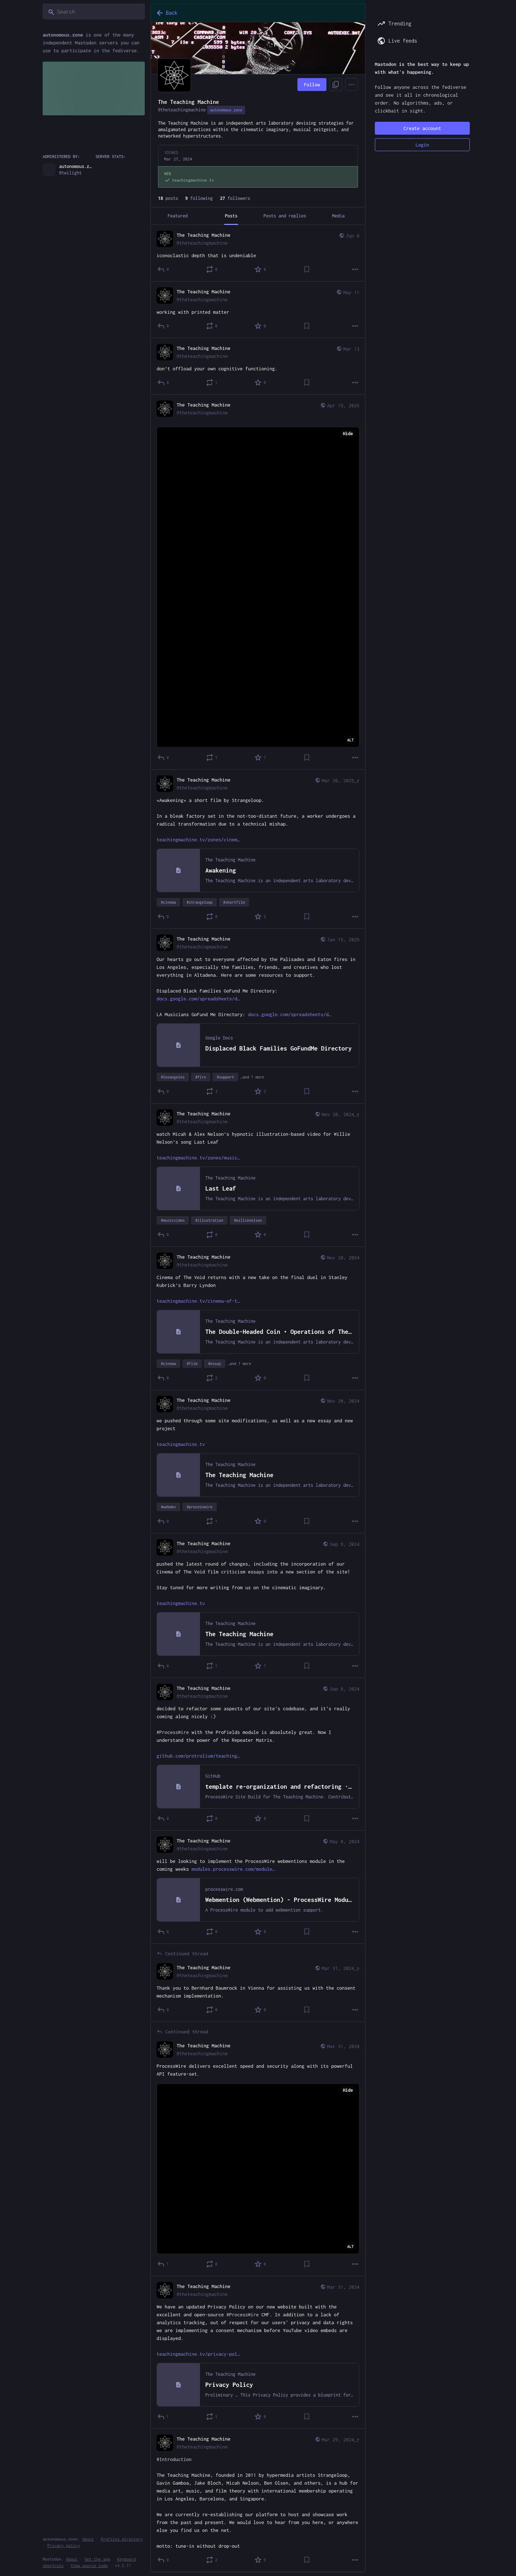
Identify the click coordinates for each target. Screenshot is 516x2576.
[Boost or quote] (212, 269)
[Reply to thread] (163, 2009)
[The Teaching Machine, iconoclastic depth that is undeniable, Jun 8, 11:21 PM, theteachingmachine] (258, 253)
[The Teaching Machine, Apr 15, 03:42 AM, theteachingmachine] (258, 582)
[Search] (94, 11)
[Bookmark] (306, 269)
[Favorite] (260, 269)
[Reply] (163, 269)
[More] (355, 269)
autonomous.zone (226, 110)
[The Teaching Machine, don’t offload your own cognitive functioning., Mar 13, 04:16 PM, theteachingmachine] (258, 366)
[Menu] (351, 84)
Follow (312, 84)
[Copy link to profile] (335, 84)
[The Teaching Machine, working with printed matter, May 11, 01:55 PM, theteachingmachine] (258, 310)
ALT (350, 740)
